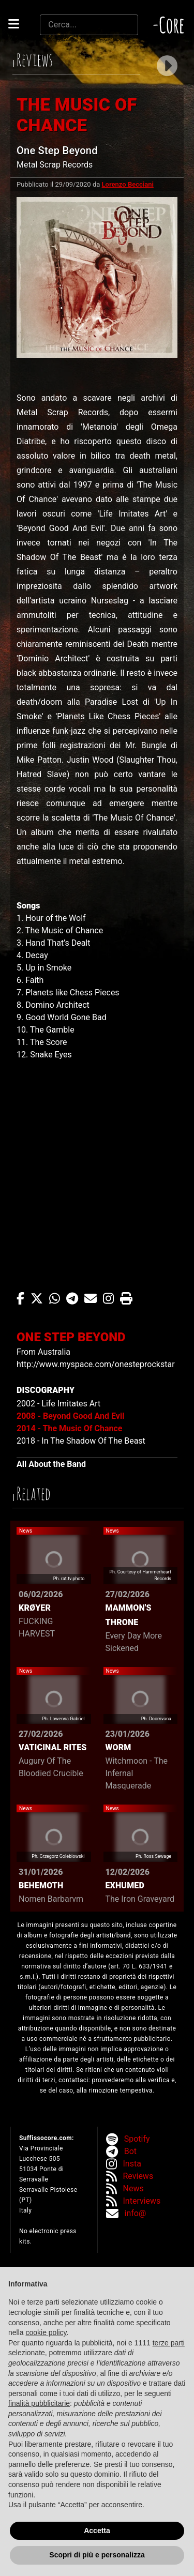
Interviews (142, 2201)
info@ (135, 2213)
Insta (132, 2164)
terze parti (169, 2343)
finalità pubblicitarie (39, 2403)
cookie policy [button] (45, 2332)
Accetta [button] (97, 2530)
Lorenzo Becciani (128, 184)
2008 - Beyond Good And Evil (70, 1416)
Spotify (137, 2139)
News (133, 2188)
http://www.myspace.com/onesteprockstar (96, 1364)
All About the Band (51, 1464)
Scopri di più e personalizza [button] (96, 2555)
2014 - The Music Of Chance (69, 1428)
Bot (130, 2151)
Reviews (138, 2176)
